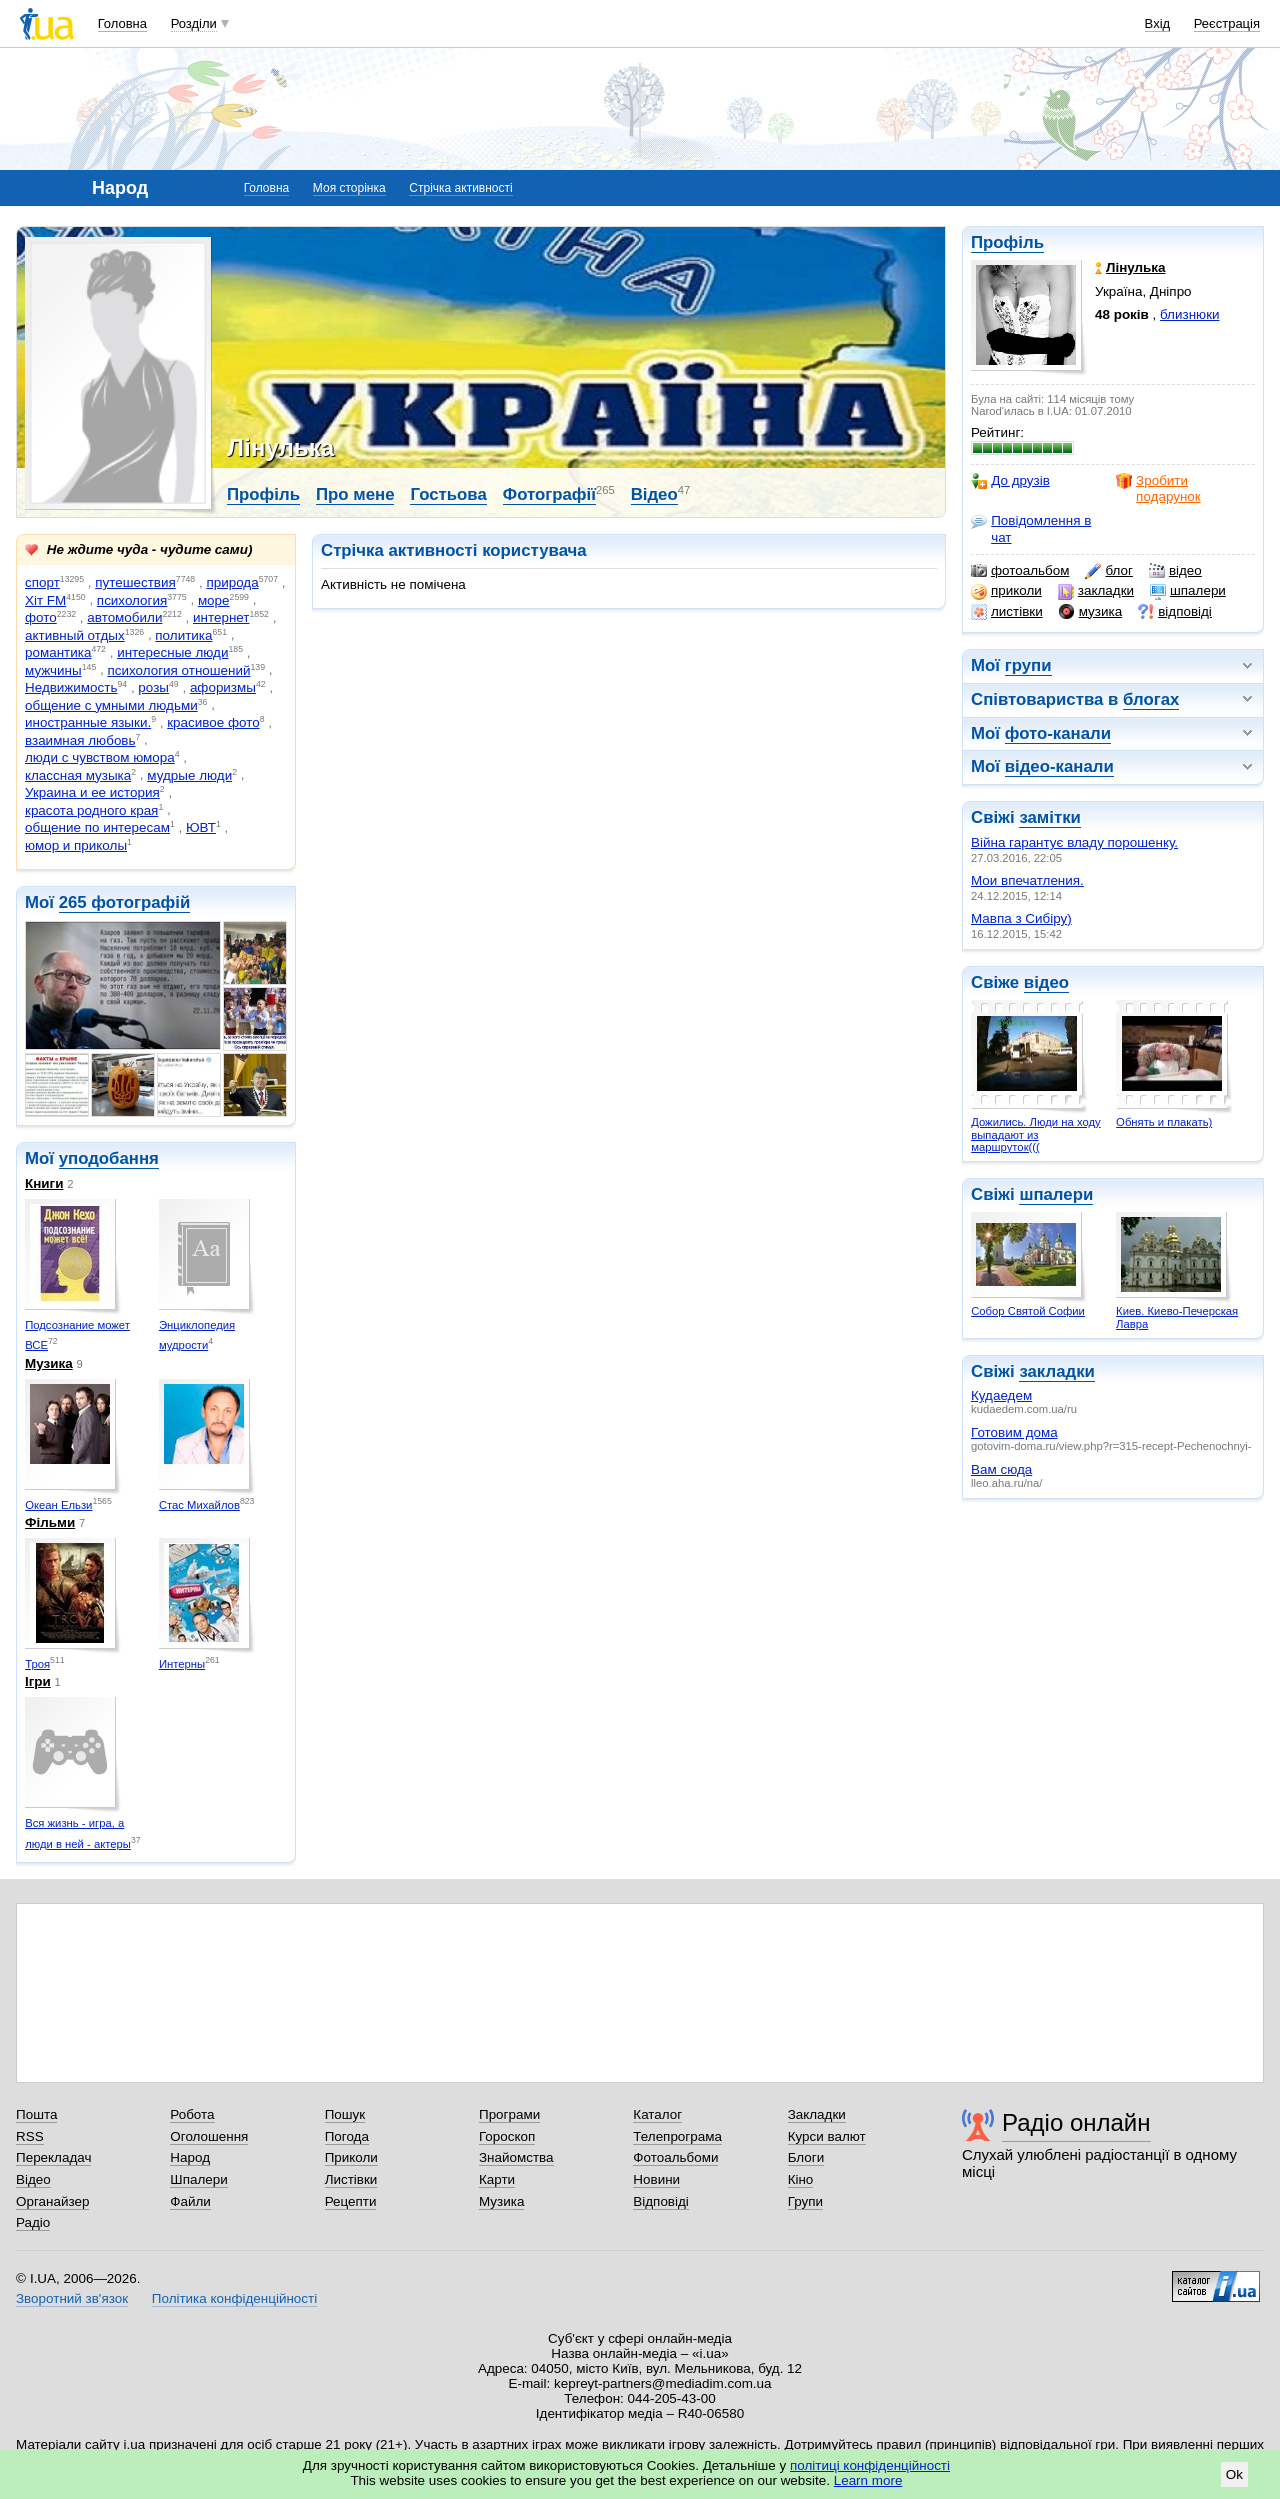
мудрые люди (189, 775)
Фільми (50, 1522)
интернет (221, 617)
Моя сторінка (349, 188)
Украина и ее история (92, 792)
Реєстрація (1227, 23)
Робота (192, 2114)
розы (153, 687)
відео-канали (1059, 766)
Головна (122, 23)
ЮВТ (201, 827)
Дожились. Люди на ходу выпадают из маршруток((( (1035, 1134)
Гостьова (448, 494)
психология (132, 600)
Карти (497, 2179)
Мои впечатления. (1027, 880)
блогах (1151, 699)
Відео (654, 494)
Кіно (801, 2179)
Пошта (36, 2114)
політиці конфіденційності (870, 2465)
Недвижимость (71, 687)
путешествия (135, 582)
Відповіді (661, 2201)
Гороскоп (507, 2136)
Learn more (868, 2480)
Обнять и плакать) (1164, 1122)
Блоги (806, 2157)
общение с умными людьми (111, 705)
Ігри (38, 1681)
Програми (509, 2114)
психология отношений (178, 670)
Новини (656, 2179)
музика (1090, 612)
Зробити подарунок (1158, 488)
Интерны (182, 1664)
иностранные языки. (88, 722)
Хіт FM (45, 600)
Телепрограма (677, 2136)
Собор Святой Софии (1028, 1311)
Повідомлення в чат (1031, 528)
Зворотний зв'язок (72, 2298)
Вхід (1158, 23)
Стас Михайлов (199, 1505)
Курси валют (827, 2136)
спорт (42, 582)
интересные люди (172, 652)
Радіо (33, 2222)
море (214, 600)
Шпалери (198, 2179)
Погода (347, 2136)
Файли (190, 2201)
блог (1108, 571)
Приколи (351, 2157)
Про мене (355, 494)
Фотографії (549, 494)
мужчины (53, 670)
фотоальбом (1020, 571)
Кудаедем (1001, 1395)
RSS (30, 2136)
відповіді (1175, 612)
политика (183, 635)
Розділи (194, 23)
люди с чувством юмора (100, 757)
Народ (190, 2157)
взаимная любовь (80, 740)
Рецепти (351, 2201)
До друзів (1010, 481)
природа (232, 582)
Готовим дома (1014, 1432)
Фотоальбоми (675, 2157)
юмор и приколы (76, 845)
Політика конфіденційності (234, 2298)
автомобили (124, 617)
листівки (1007, 612)
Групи (805, 2201)
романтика (58, 652)
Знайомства (516, 2157)
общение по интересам (97, 827)
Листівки (351, 2179)
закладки (1096, 591)
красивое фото (213, 722)
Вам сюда (1001, 1469)
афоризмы (223, 687)
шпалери (1188, 591)
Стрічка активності (460, 188)
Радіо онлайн (1076, 2122)
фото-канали (1058, 733)
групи (1028, 665)
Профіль (1007, 242)
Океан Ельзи (58, 1505)
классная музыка (78, 775)
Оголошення (209, 2136)
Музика (49, 1363)
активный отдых (75, 635)
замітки (1050, 817)
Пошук (345, 2114)
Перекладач (53, 2157)
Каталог (657, 2114)
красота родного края (91, 810)
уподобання (109, 1158)
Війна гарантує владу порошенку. (1074, 842)
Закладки (817, 2114)
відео (1175, 571)
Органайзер (52, 2201)
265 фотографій (125, 902)
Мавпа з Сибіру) (1021, 918)
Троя (37, 1664)
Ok (1234, 2474)
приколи (1006, 591)
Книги (44, 1183)
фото (41, 617)
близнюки (1190, 314)
